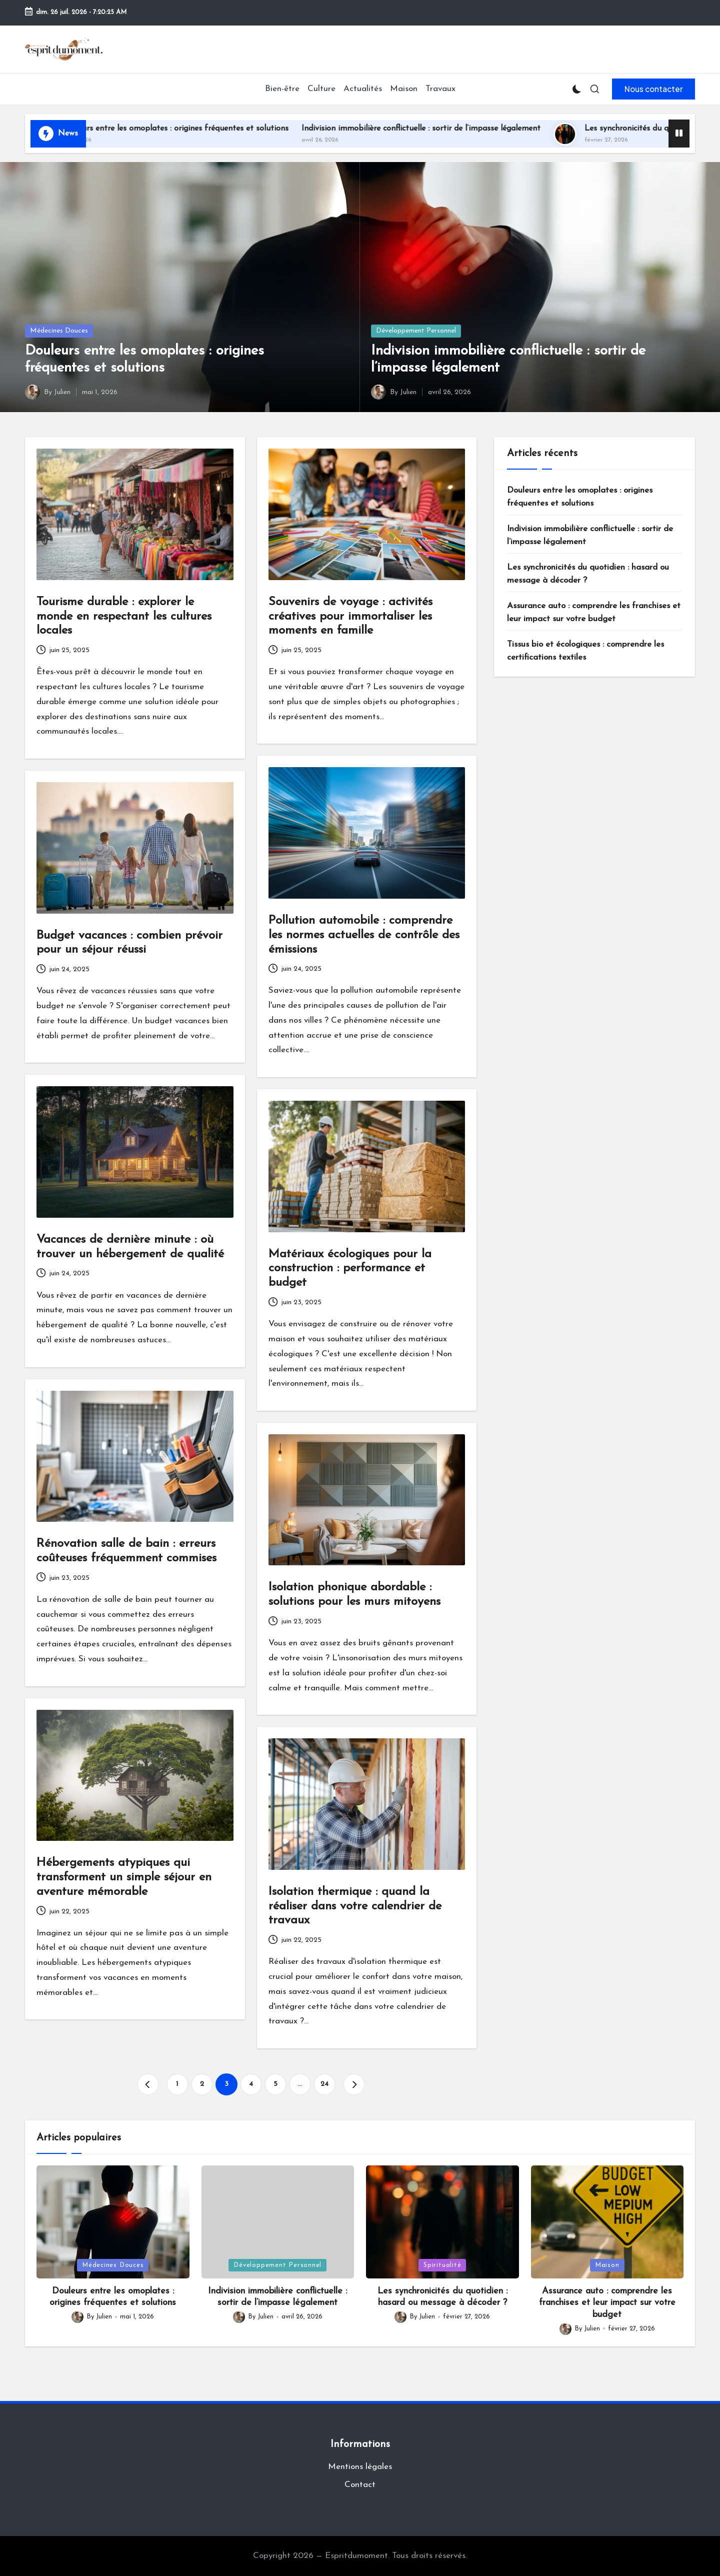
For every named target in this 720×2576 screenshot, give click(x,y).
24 (324, 2084)
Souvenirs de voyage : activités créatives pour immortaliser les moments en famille (350, 616)
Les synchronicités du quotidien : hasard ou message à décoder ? (588, 574)
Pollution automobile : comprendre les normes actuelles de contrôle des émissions (364, 935)
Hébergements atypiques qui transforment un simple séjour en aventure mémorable (124, 1877)
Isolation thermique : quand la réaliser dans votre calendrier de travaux (355, 1906)
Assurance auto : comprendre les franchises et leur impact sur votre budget (593, 612)
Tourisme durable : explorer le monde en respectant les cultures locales (124, 616)
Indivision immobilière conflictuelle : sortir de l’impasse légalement (444, 129)
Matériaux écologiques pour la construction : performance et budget (350, 1268)
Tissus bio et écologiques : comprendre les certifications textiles (585, 651)
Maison (607, 2265)
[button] (653, 89)
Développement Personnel (416, 331)
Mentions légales (360, 2466)
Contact (360, 2484)
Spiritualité (442, 2265)
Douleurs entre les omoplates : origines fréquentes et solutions (198, 129)
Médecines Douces (59, 331)
